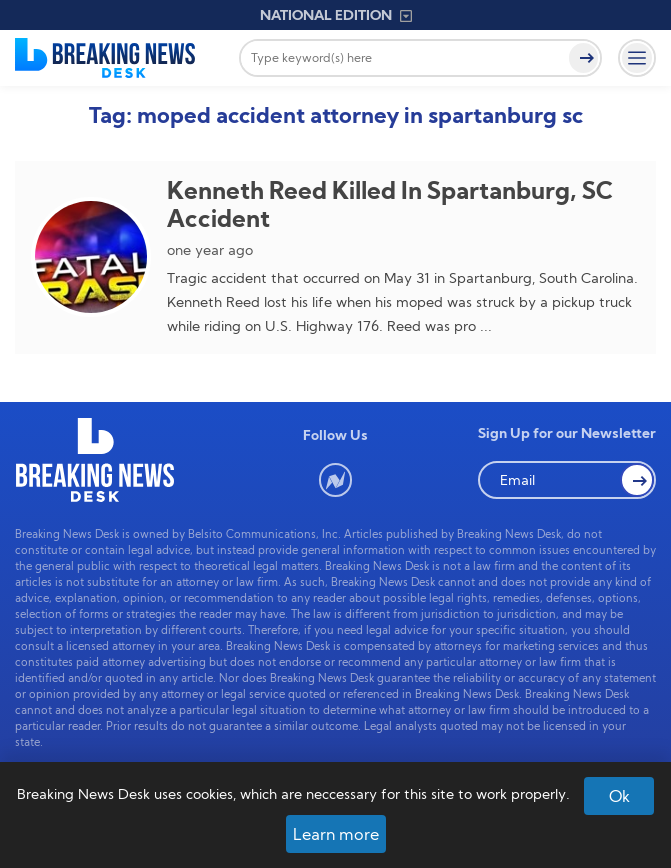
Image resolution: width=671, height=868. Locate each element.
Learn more (336, 834)
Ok (619, 796)
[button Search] (637, 480)
